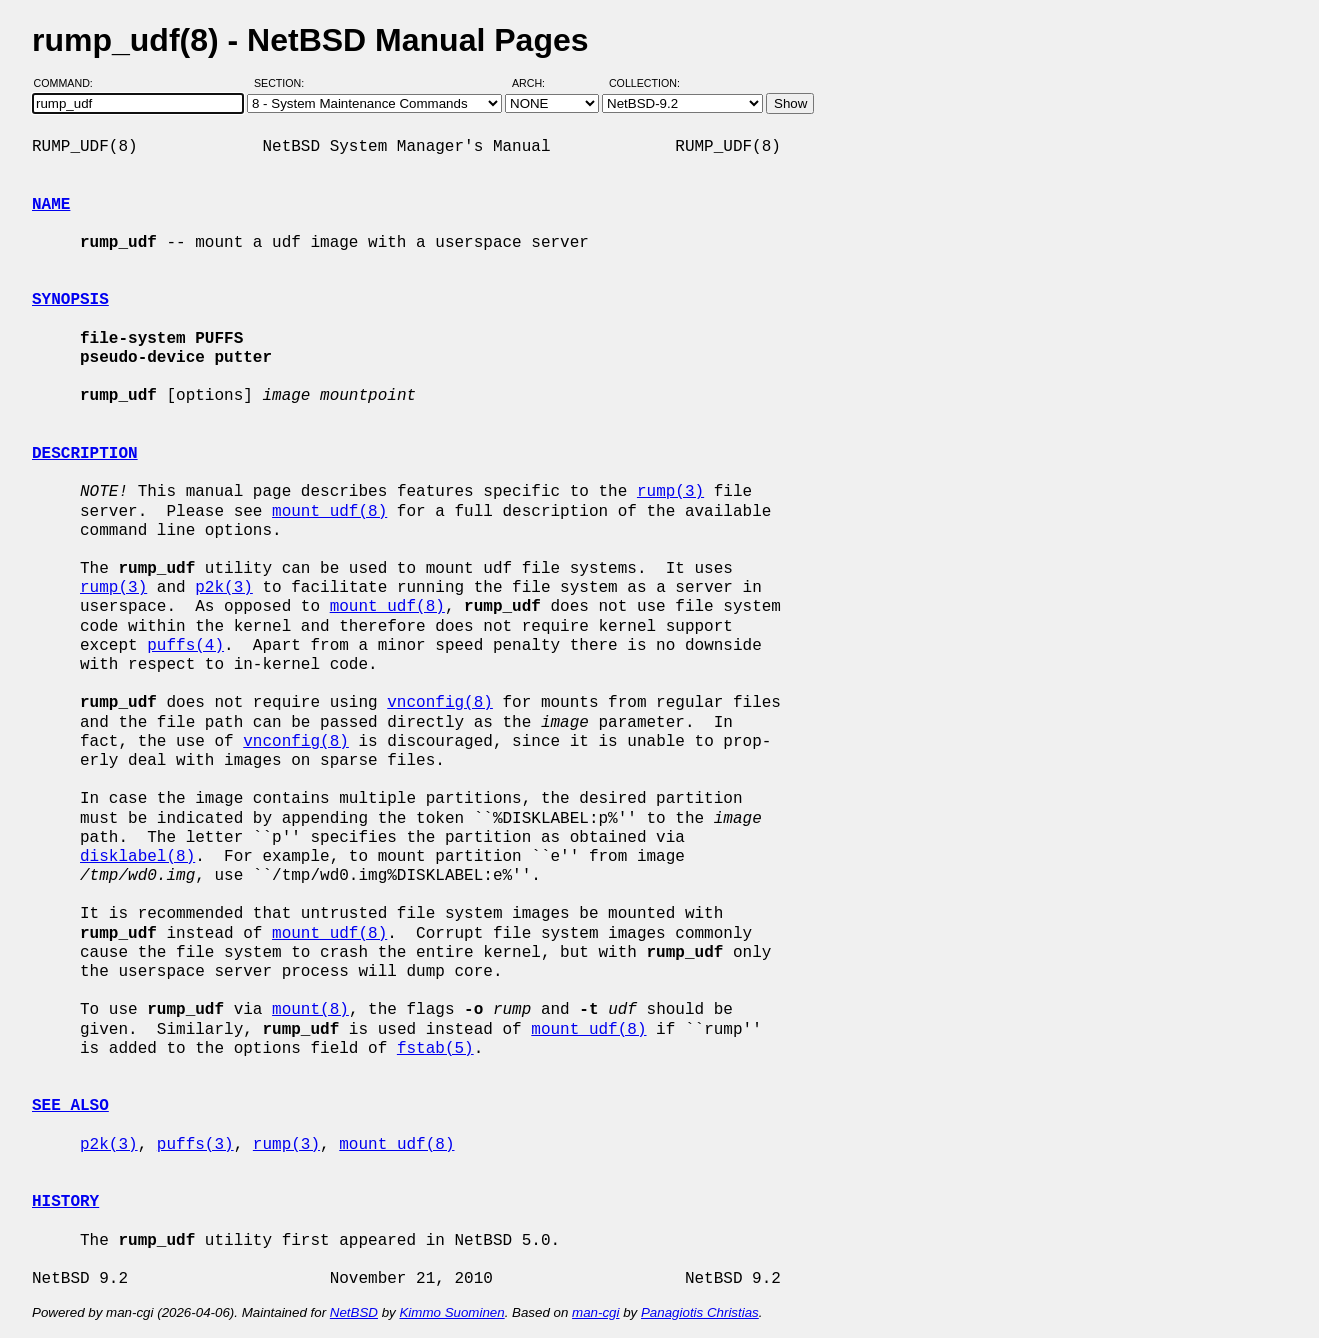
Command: (69, 83)
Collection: (644, 83)
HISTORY (65, 1202)
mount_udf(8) (329, 512)
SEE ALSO (70, 1106)
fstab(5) (435, 1049)
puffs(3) (195, 1145)
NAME (51, 205)
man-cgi (595, 1312)
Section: (283, 83)
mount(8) (310, 1010)
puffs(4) (185, 646)
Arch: (537, 83)
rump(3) (670, 492)
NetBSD (354, 1312)
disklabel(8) (137, 857)
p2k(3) (224, 588)
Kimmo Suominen (451, 1312)
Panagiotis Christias (700, 1312)
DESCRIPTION (85, 454)
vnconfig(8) (440, 703)
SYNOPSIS (70, 300)
